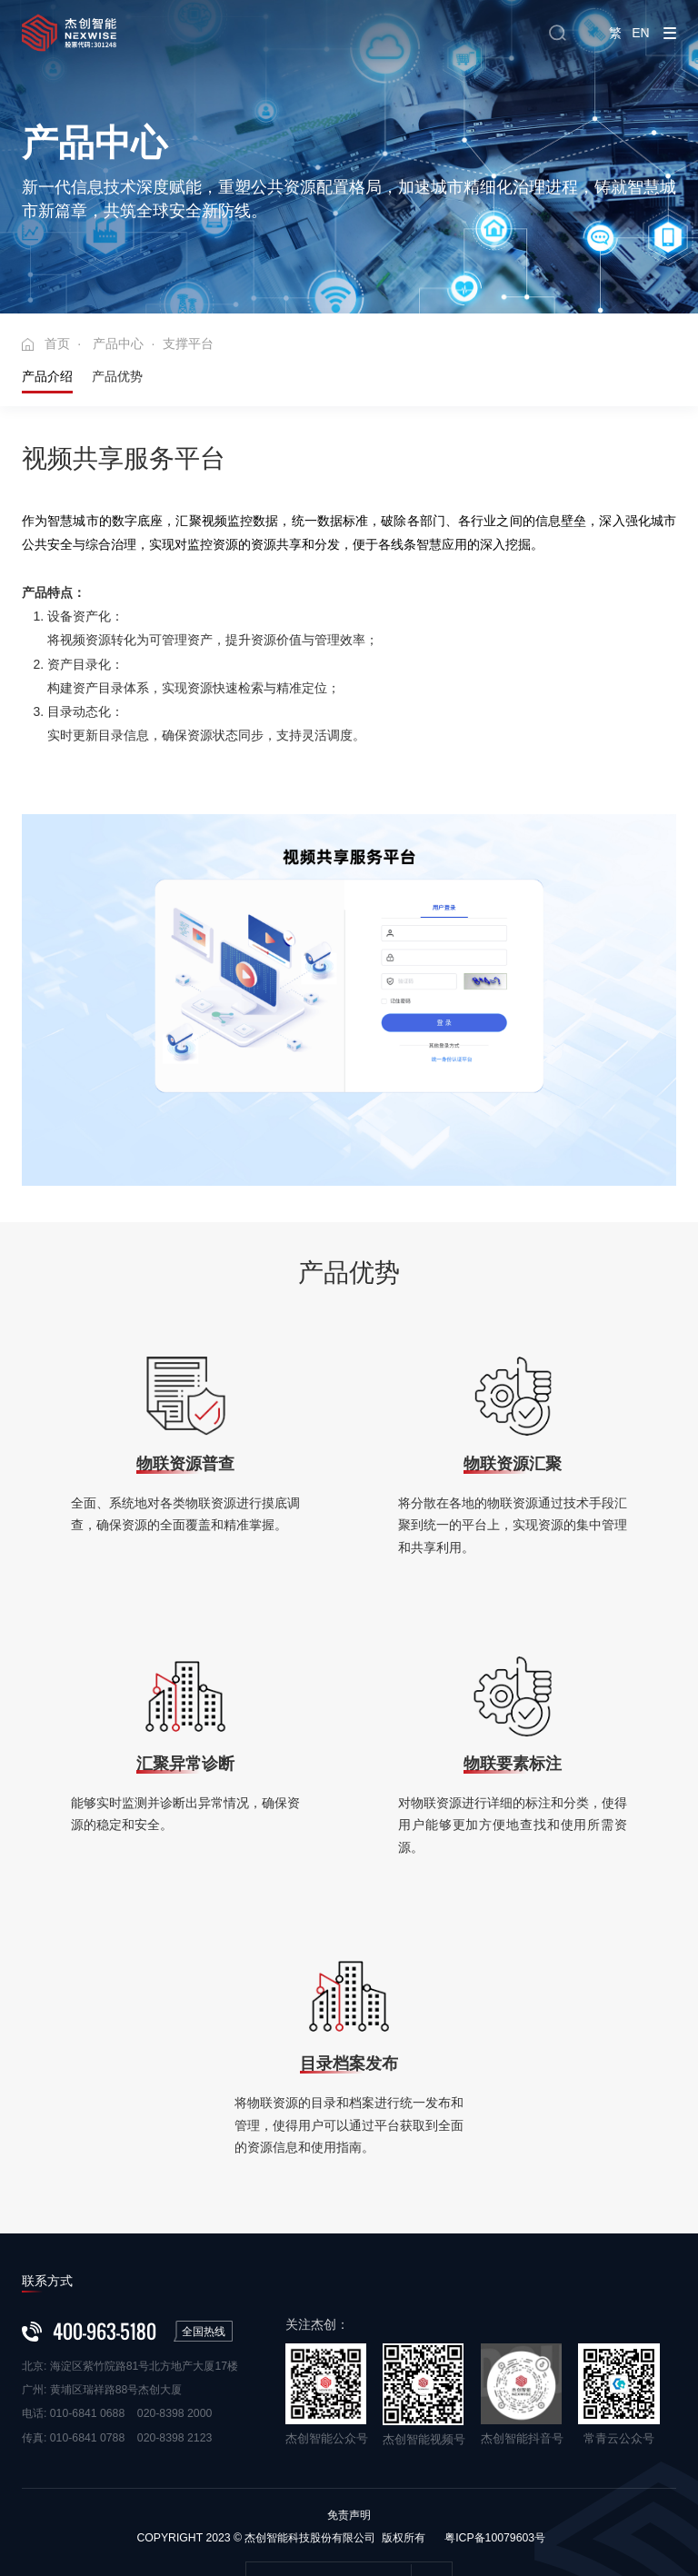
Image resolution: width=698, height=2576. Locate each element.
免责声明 (349, 2456)
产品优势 (117, 317)
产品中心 (118, 284)
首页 (57, 284)
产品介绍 (47, 317)
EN (638, 32)
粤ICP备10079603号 (494, 2478)
